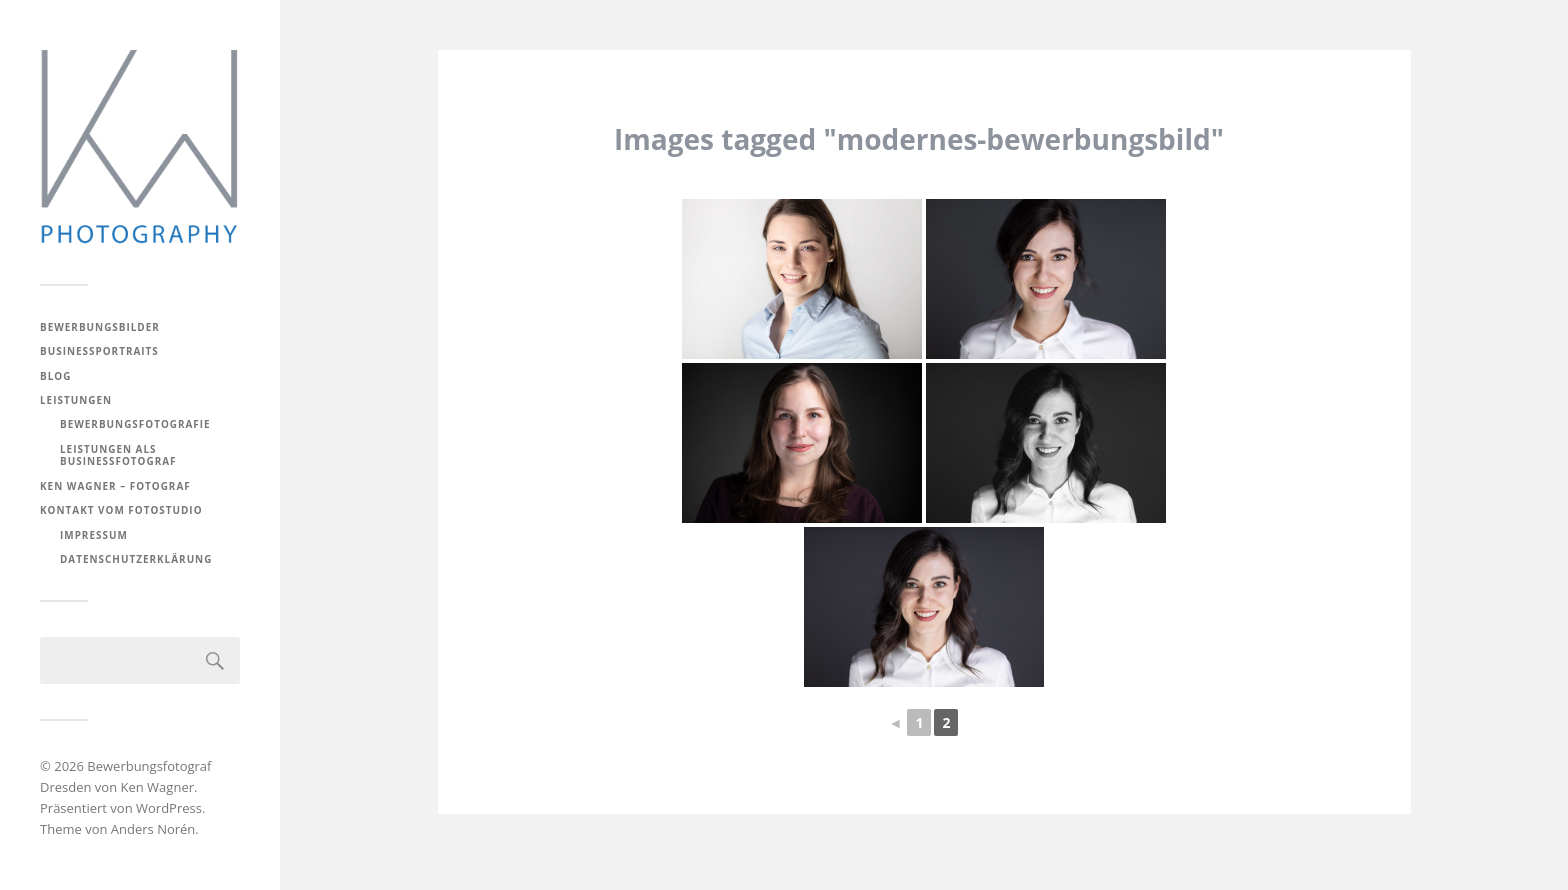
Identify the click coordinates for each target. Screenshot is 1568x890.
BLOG (55, 376)
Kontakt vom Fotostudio (121, 510)
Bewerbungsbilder (100, 327)
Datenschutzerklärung (136, 559)
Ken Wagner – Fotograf (115, 486)
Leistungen (76, 400)
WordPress (169, 808)
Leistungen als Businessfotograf (118, 455)
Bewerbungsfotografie (135, 424)
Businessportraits (99, 351)
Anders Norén (153, 829)
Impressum (94, 535)
